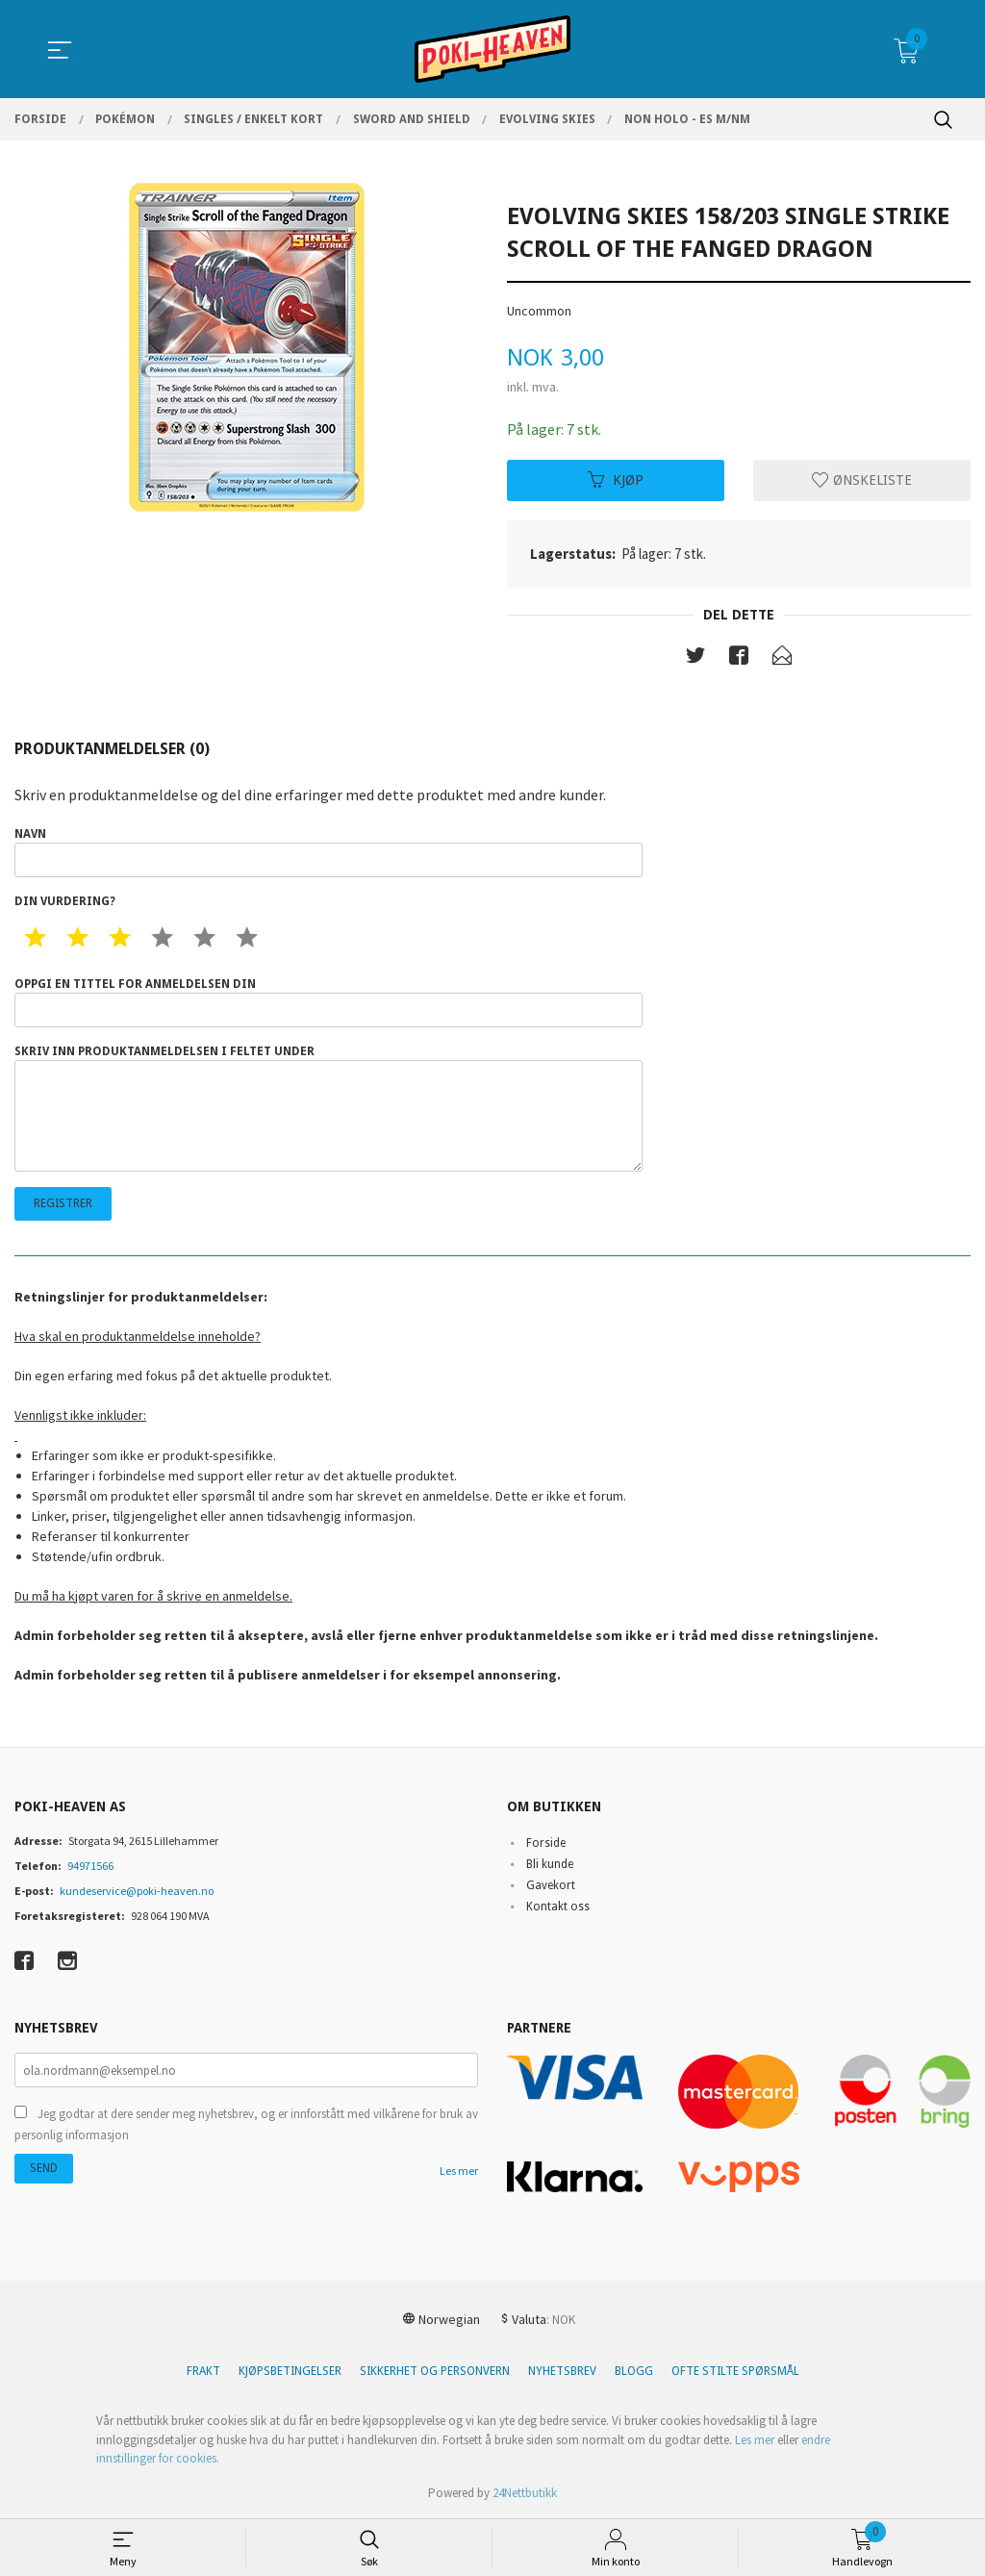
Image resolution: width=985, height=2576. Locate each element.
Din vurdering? (64, 902)
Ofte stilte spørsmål (735, 2372)
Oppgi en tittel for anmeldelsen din (328, 1003)
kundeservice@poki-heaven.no (137, 1890)
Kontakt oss (558, 1906)
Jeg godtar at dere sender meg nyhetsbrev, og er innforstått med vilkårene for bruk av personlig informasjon (246, 2125)
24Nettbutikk (524, 2493)
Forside (546, 1843)
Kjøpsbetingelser (290, 2372)
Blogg (634, 2372)
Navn (328, 853)
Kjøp (616, 480)
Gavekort (550, 1885)
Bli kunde (549, 1864)
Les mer (459, 2171)
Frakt (203, 2372)
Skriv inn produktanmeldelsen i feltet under (328, 1109)
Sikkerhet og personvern (435, 2372)
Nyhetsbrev (562, 2372)
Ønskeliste (862, 480)
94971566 (90, 1865)
